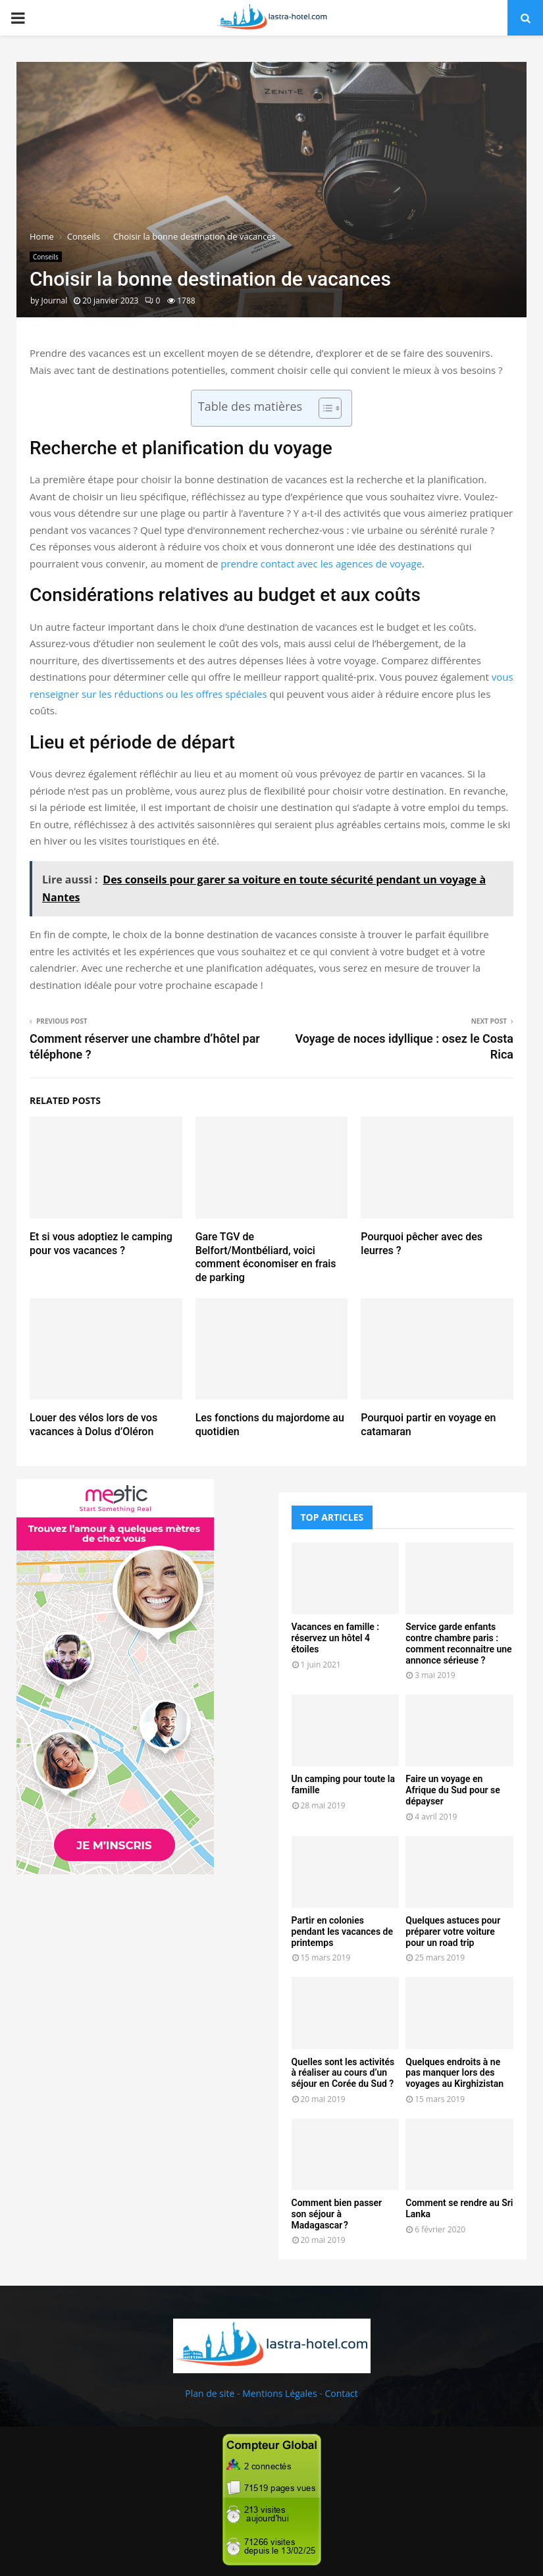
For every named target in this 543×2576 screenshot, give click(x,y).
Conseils (46, 256)
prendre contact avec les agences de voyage (321, 563)
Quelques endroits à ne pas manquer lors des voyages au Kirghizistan (454, 2073)
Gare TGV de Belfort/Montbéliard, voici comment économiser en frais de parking (265, 1257)
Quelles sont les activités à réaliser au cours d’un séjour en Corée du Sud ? (343, 2073)
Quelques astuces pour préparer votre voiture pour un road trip (452, 1931)
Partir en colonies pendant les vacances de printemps (342, 1931)
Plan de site (209, 2393)
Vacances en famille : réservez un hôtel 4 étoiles (336, 1637)
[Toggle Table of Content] (323, 408)
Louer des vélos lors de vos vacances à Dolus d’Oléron (93, 1424)
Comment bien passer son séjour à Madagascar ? (337, 2213)
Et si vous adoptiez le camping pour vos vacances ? (101, 1243)
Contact (340, 2393)
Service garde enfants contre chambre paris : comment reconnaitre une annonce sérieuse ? (458, 1643)
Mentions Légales (279, 2393)
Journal (54, 300)
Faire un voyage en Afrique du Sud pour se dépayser (452, 1790)
